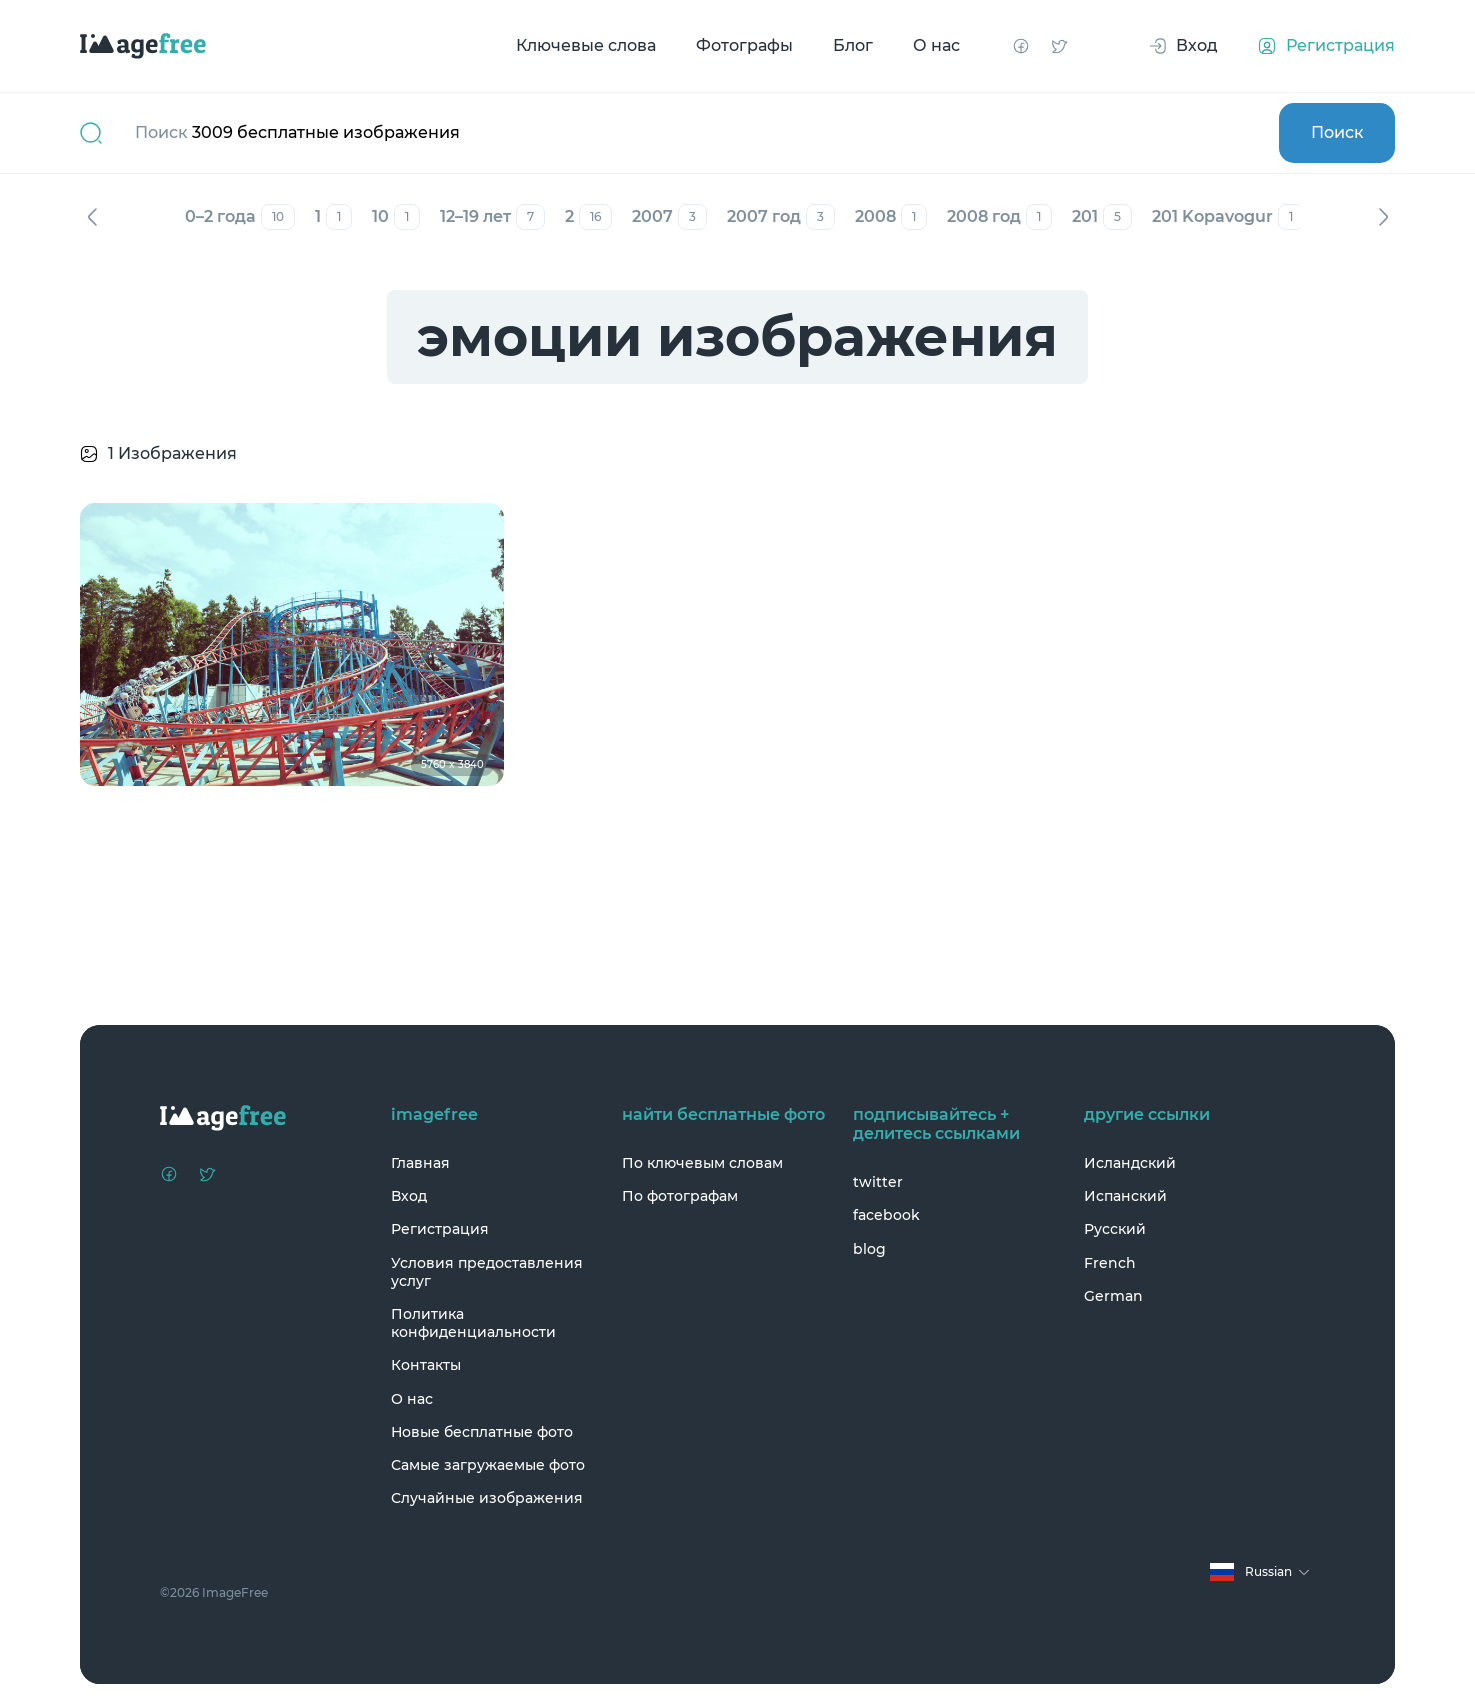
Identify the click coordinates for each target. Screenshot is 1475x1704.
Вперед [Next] (1383, 217)
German (1113, 1296)
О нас (936, 45)
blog (869, 1249)
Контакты (426, 1365)
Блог (853, 45)
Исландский (1130, 1163)
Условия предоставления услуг (487, 1272)
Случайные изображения (487, 1498)
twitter (878, 1182)
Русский (1115, 1229)
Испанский (1125, 1196)
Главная (420, 1163)
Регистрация (440, 1229)
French (1110, 1263)
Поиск (1337, 132)
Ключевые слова (586, 45)
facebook (886, 1215)
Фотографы (744, 45)
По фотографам (680, 1196)
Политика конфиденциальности (473, 1323)
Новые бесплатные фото (482, 1432)
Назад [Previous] (92, 217)
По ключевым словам (702, 1163)
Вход (409, 1196)
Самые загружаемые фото (488, 1465)
